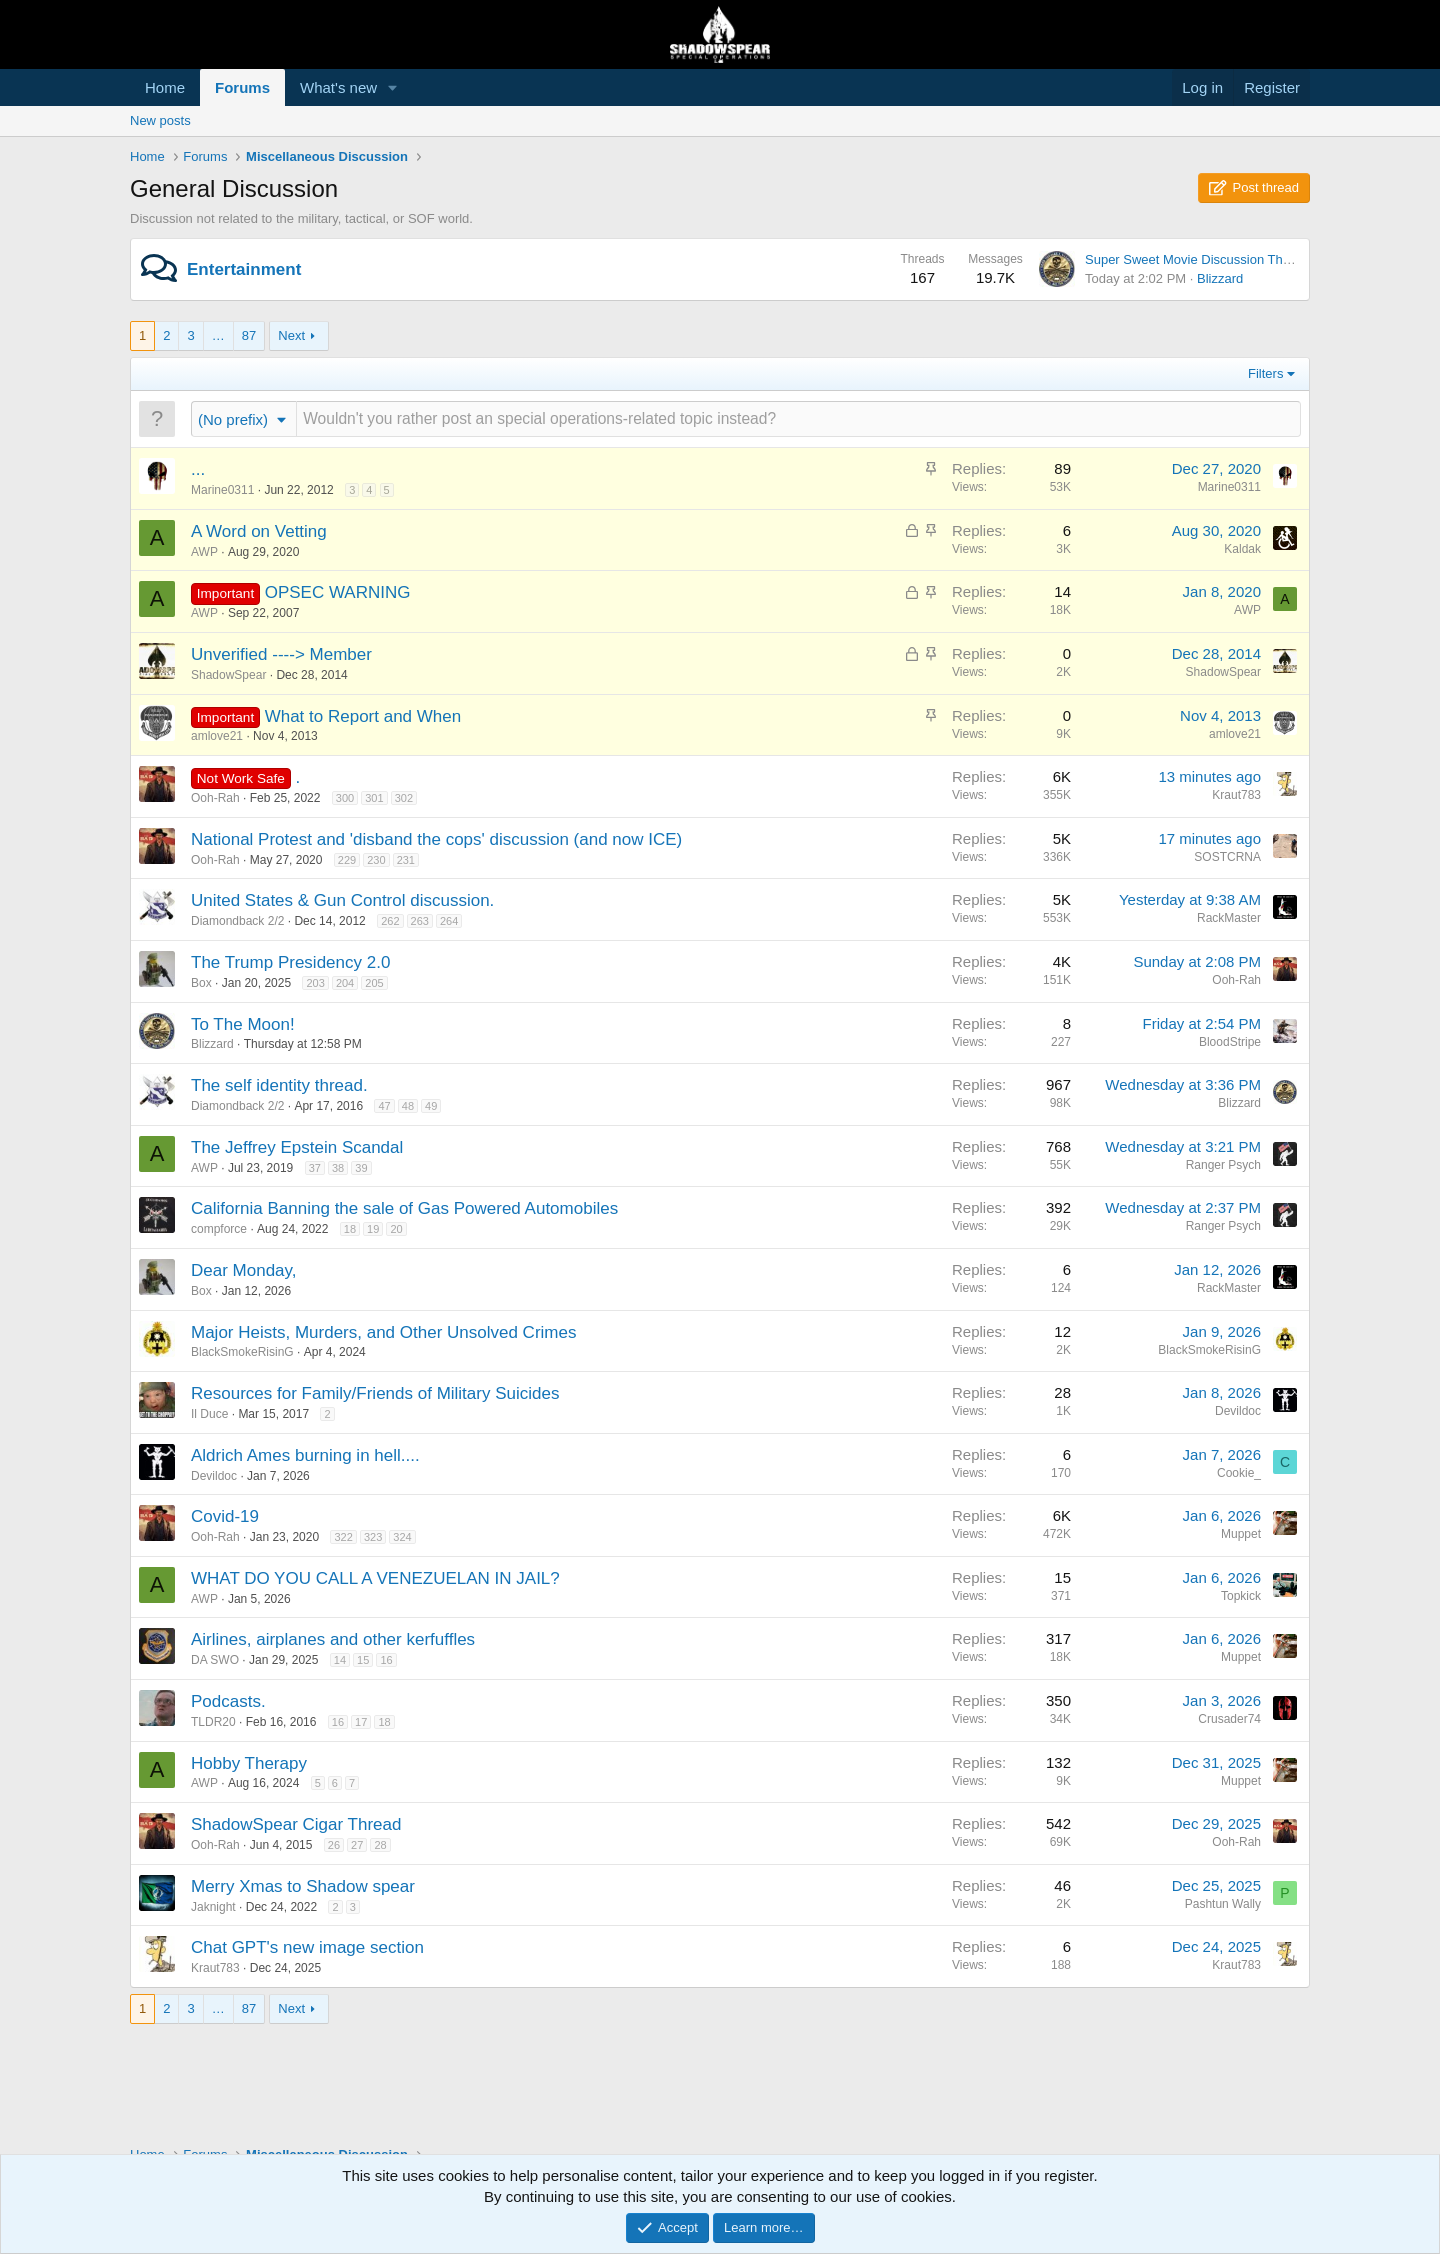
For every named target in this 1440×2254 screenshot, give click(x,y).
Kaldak (1242, 549)
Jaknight (213, 1907)
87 (249, 335)
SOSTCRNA (1227, 857)
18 (350, 1229)
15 (363, 1660)
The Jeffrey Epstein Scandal (297, 1147)
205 (374, 983)
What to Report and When (363, 716)
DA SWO (215, 1660)
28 (380, 1845)
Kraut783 (1236, 795)
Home (165, 87)
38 (338, 1168)
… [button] (218, 335)
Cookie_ (1239, 1473)
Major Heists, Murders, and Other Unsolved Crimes (383, 1332)
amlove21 (217, 736)
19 (373, 1229)
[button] (393, 87)
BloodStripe (1230, 1042)
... (198, 469)
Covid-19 (225, 1516)
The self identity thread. (279, 1085)
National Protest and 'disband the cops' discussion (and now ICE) (436, 839)
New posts (160, 120)
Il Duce (209, 1414)
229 (347, 860)
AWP (204, 552)
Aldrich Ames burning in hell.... (305, 1455)
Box (201, 983)
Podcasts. (228, 1701)
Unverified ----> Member (281, 654)
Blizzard (1220, 278)
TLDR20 (213, 1722)
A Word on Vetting (259, 531)
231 (406, 860)
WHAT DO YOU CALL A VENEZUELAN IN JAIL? (375, 1578)
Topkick (1241, 1596)
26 (334, 1845)
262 (390, 921)
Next (291, 335)
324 (402, 1537)
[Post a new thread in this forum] (798, 418)
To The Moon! (243, 1024)
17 (361, 1722)
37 (315, 1168)
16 (386, 1660)
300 (345, 798)
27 (357, 1845)
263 (420, 921)
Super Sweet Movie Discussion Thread (1197, 259)
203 (315, 983)
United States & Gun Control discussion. (342, 900)
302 (404, 798)
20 (396, 1229)
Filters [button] (1265, 373)
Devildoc (1238, 1411)
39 (361, 1168)
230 (376, 860)
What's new (338, 87)
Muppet (1241, 1534)
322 (343, 1537)
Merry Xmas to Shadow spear (303, 1886)
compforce (219, 1229)
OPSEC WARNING (338, 592)
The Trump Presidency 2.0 (290, 962)
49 (431, 1106)
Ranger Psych (1223, 1165)
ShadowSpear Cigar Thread (296, 1824)
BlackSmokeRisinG (242, 1352)
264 (449, 921)
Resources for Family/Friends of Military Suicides (375, 1393)
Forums (242, 87)
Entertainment (244, 269)
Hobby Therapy (249, 1763)
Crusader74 (1229, 1719)
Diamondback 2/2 (237, 921)
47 (384, 1106)
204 (345, 983)
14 (340, 1660)
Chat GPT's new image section (307, 1947)
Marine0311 (222, 490)
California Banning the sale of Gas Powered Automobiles (404, 1208)
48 (408, 1106)
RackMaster (1229, 918)
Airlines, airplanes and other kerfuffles (333, 1639)
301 (374, 798)
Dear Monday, (244, 1270)
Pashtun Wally (1223, 1904)
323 (373, 1537)
